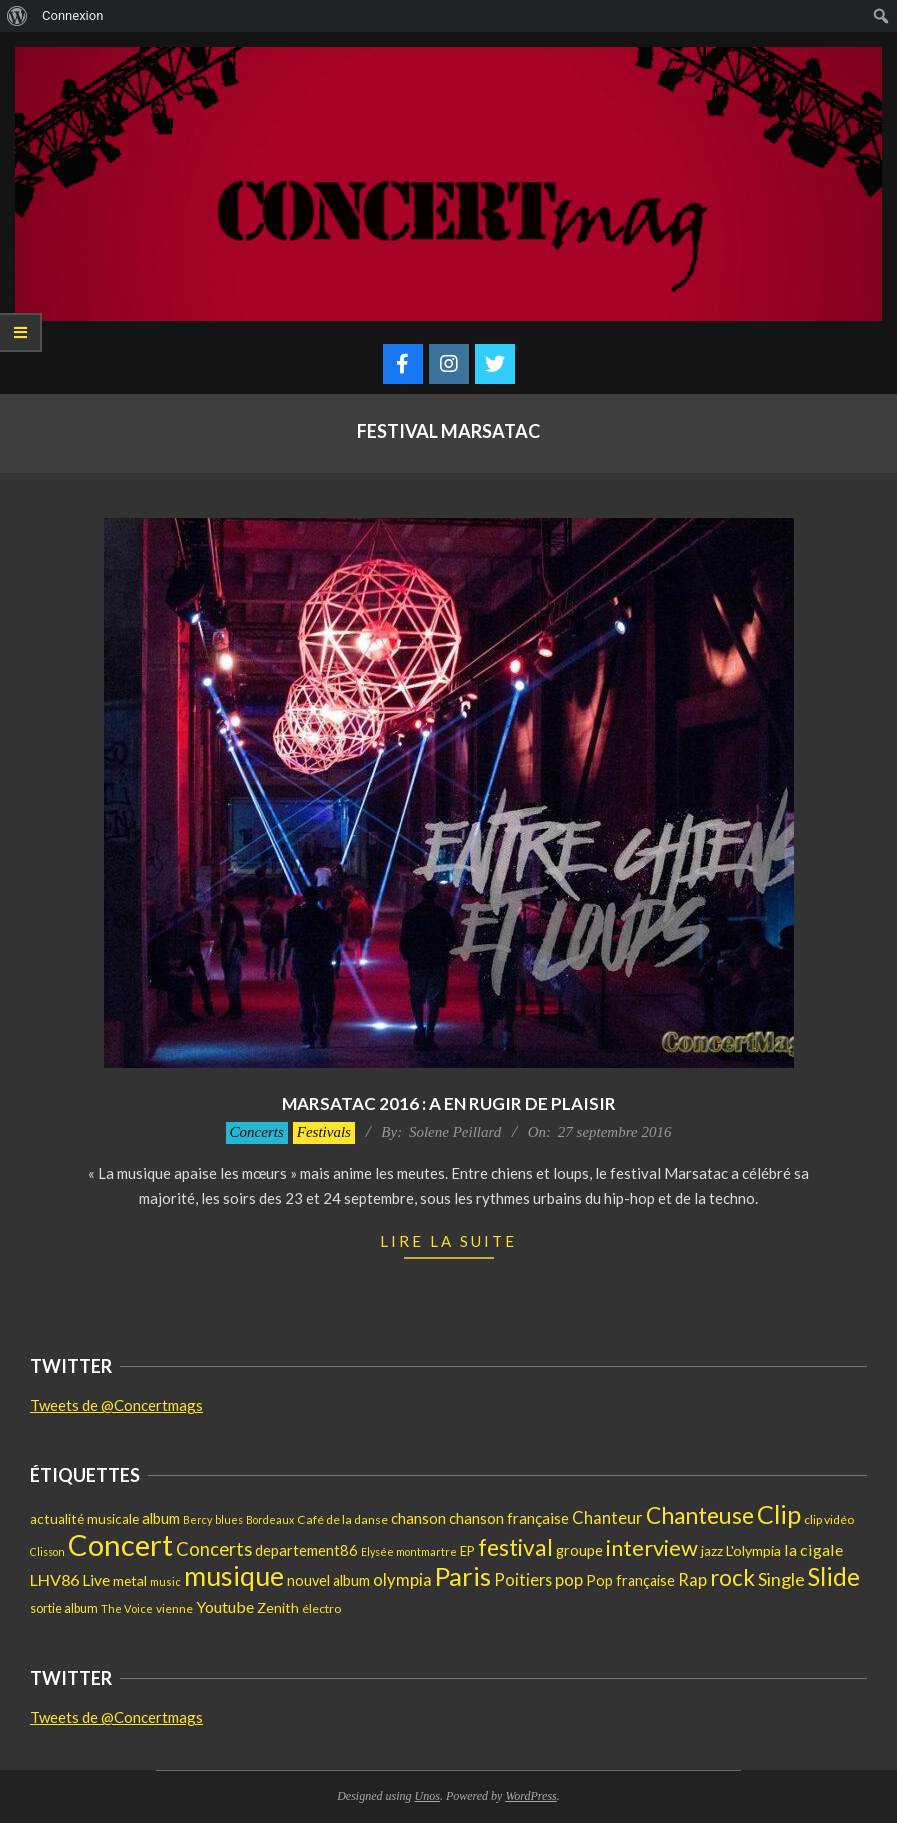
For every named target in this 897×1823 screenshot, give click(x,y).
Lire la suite (448, 1241)
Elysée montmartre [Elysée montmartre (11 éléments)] (409, 1551)
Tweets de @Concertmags (116, 1405)
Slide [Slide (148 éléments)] (834, 1576)
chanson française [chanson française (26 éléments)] (509, 1518)
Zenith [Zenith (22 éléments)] (278, 1607)
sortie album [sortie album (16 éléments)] (64, 1608)
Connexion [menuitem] (72, 15)
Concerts (257, 1132)
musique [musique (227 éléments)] (234, 1576)
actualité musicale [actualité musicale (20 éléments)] (84, 1519)
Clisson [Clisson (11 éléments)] (47, 1551)
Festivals (324, 1132)
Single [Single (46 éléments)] (781, 1579)
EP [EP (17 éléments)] (467, 1551)
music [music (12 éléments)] (165, 1581)
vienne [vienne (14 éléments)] (174, 1608)
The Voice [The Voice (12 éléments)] (127, 1608)
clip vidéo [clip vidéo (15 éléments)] (829, 1519)
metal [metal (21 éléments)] (130, 1580)
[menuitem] (17, 16)
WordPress (530, 1796)
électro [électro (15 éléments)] (321, 1608)
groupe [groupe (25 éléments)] (579, 1550)
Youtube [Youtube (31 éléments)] (225, 1606)
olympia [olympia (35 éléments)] (402, 1580)
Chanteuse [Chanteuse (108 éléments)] (700, 1515)
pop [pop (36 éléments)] (569, 1579)
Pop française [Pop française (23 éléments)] (630, 1580)
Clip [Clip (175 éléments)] (779, 1514)
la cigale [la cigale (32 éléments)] (813, 1549)
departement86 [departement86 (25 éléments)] (306, 1550)
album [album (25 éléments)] (161, 1518)
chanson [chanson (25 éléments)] (418, 1518)
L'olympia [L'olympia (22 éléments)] (753, 1550)
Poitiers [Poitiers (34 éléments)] (523, 1579)
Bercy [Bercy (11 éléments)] (197, 1519)
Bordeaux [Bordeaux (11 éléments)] (270, 1519)
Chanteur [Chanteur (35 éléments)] (607, 1518)
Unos (427, 1796)
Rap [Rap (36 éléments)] (692, 1579)
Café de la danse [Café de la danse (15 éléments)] (342, 1519)
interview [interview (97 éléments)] (652, 1547)
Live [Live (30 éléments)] (96, 1579)
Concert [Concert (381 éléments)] (120, 1544)
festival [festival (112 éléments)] (515, 1547)
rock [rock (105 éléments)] (732, 1577)
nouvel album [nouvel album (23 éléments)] (328, 1580)
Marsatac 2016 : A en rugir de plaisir (449, 1103)
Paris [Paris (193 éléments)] (463, 1576)
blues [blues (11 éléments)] (229, 1519)
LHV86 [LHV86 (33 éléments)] (54, 1579)
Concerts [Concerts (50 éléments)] (214, 1549)
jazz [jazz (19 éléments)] (712, 1551)
